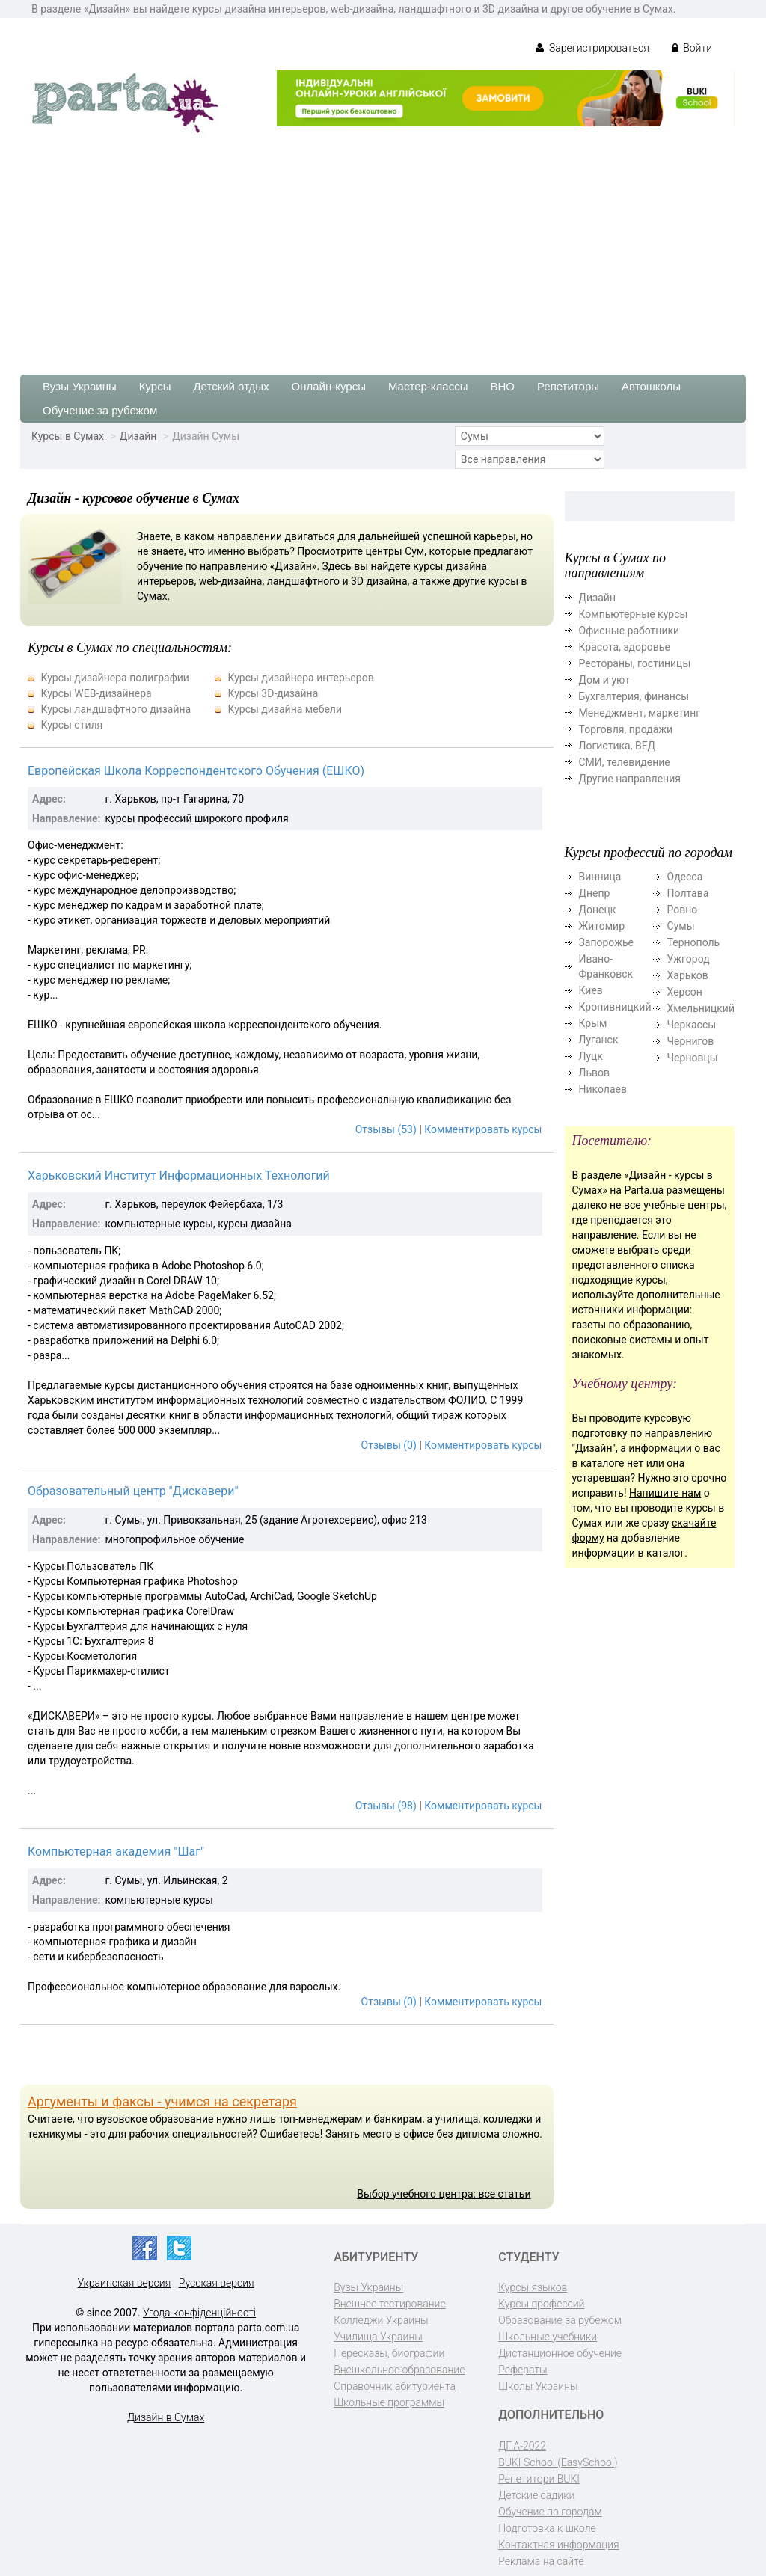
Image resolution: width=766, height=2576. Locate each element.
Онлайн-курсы (329, 386)
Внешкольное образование (399, 2370)
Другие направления (630, 779)
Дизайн (138, 436)
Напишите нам (665, 1493)
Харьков (687, 975)
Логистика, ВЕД (617, 746)
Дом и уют (605, 680)
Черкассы (692, 1025)
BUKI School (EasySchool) (557, 2462)
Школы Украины (537, 2386)
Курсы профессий (541, 2304)
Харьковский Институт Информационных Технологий (179, 1175)
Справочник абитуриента (395, 2386)
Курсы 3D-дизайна (272, 693)
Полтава (688, 893)
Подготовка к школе (547, 2528)
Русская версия (216, 2283)
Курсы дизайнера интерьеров (300, 678)
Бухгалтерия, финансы (634, 696)
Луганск (599, 1040)
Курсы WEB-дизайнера (95, 693)
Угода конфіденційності (199, 2313)
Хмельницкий (701, 1008)
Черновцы (692, 1058)
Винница (600, 877)
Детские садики (536, 2495)
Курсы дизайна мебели (284, 709)
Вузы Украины (80, 386)
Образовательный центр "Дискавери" (133, 1491)
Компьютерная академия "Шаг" (116, 1851)
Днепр (594, 893)
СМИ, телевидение (624, 762)
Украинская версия (124, 2283)
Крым (593, 1023)
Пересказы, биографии (389, 2353)
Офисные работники (629, 631)
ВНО (502, 386)
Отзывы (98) (386, 1806)
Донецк (597, 910)
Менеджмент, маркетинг (640, 713)
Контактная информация (558, 2545)
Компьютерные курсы (633, 614)
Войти (692, 48)
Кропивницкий (615, 1007)
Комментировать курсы (483, 1129)
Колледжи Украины (381, 2320)
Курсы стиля (71, 725)
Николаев (603, 1089)
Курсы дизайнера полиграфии (114, 678)
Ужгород (688, 959)
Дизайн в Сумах (165, 2417)
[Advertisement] (383, 247)
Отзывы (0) (389, 1445)
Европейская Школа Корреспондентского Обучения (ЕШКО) (196, 771)
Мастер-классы (428, 386)
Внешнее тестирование (390, 2304)
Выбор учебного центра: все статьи (443, 2194)
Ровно (682, 910)
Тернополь (693, 942)
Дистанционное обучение (560, 2353)
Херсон (684, 992)
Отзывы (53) (386, 1129)
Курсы (155, 386)
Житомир (602, 926)
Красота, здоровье (624, 647)
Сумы (681, 926)
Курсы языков (532, 2287)
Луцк (591, 1056)
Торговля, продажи (626, 729)
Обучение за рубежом (100, 410)
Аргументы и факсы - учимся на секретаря (162, 2101)
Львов (594, 1073)
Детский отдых (231, 386)
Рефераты (522, 2370)
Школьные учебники (547, 2337)
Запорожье (606, 942)
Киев (591, 990)
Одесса (685, 877)
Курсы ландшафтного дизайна (115, 709)
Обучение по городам (550, 2512)
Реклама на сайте (540, 2561)
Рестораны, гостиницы (635, 663)
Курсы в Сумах (67, 436)
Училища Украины (378, 2337)
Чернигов (690, 1041)
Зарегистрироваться (592, 48)
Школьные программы (389, 2402)
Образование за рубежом (560, 2320)
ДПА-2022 (522, 2446)
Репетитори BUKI (539, 2479)
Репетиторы (568, 386)
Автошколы (651, 386)
